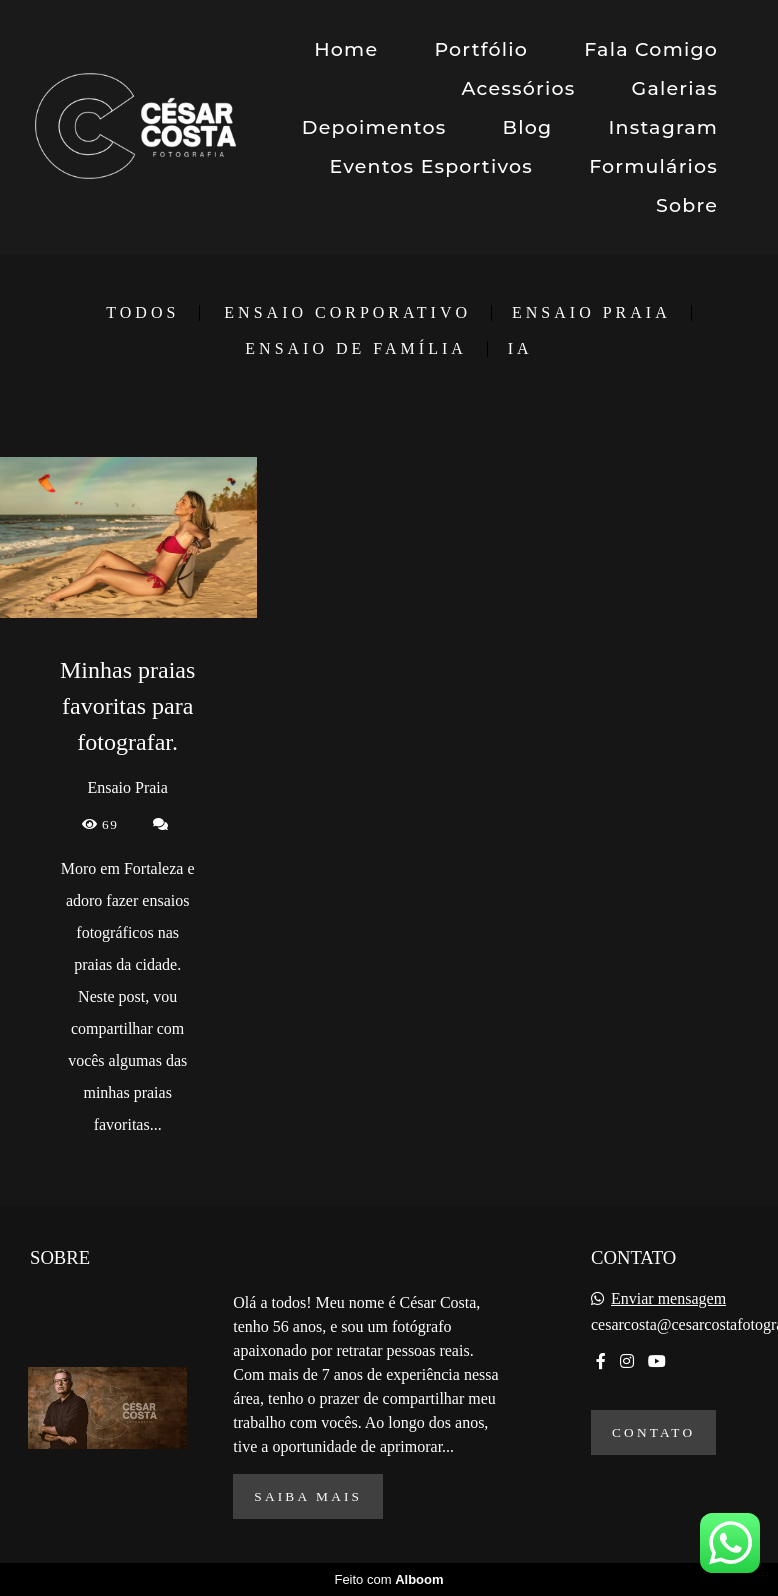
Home (346, 49)
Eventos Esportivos (431, 166)
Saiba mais (308, 1496)
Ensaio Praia (591, 313)
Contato (653, 1432)
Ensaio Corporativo (347, 313)
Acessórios (519, 88)
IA (520, 349)
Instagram (663, 127)
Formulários (653, 166)
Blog (528, 127)
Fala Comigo (651, 49)
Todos (142, 313)
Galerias (675, 88)
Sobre (687, 205)
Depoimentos (374, 127)
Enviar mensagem (668, 1299)
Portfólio (481, 49)
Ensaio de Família (355, 349)
